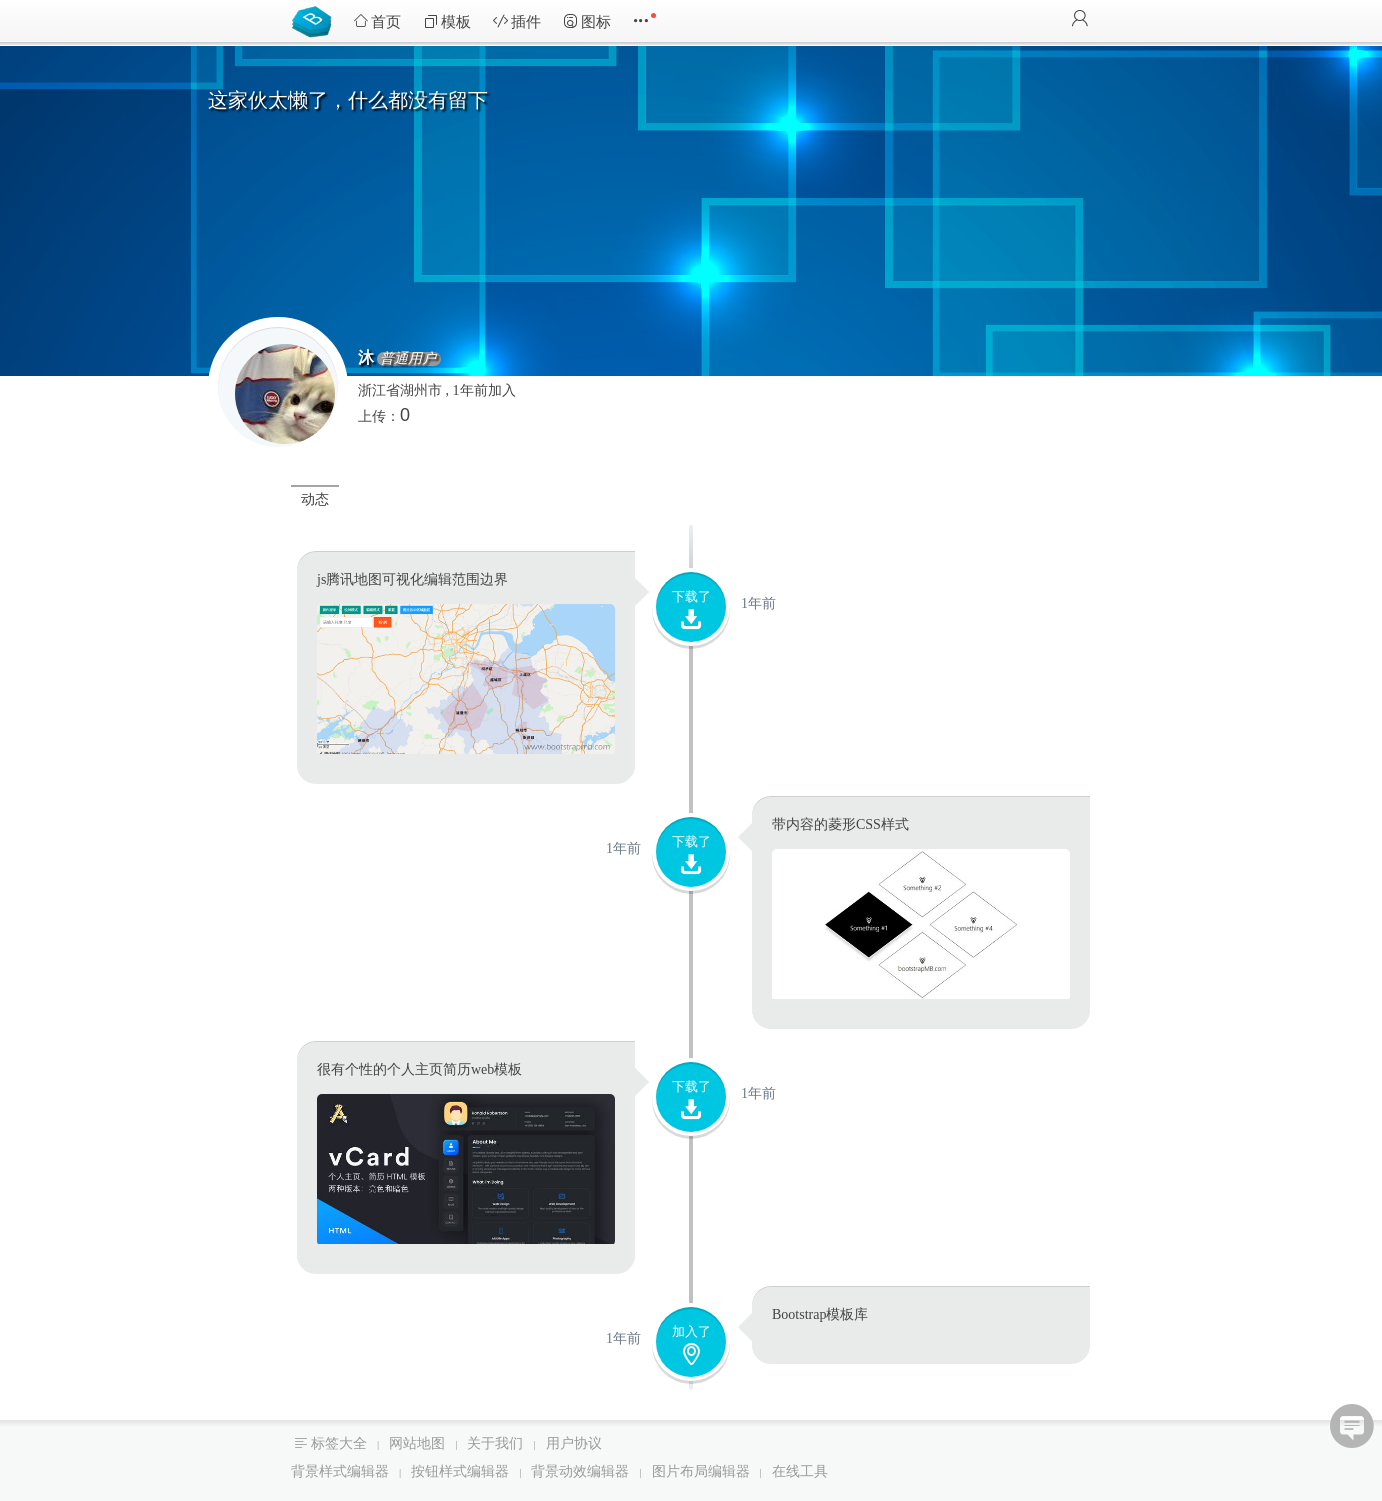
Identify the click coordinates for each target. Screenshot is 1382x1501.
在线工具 (800, 1471)
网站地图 (417, 1443)
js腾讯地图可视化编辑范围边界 (412, 579)
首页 (377, 21)
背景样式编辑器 (340, 1471)
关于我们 (495, 1443)
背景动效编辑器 (580, 1471)
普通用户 (491, 359)
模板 (447, 21)
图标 (587, 21)
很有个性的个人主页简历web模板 (419, 1069)
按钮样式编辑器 (460, 1471)
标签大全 (339, 1443)
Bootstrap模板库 (316, 20)
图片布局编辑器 (701, 1471)
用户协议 (574, 1443)
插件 (517, 21)
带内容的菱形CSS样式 (840, 824)
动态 (315, 499)
